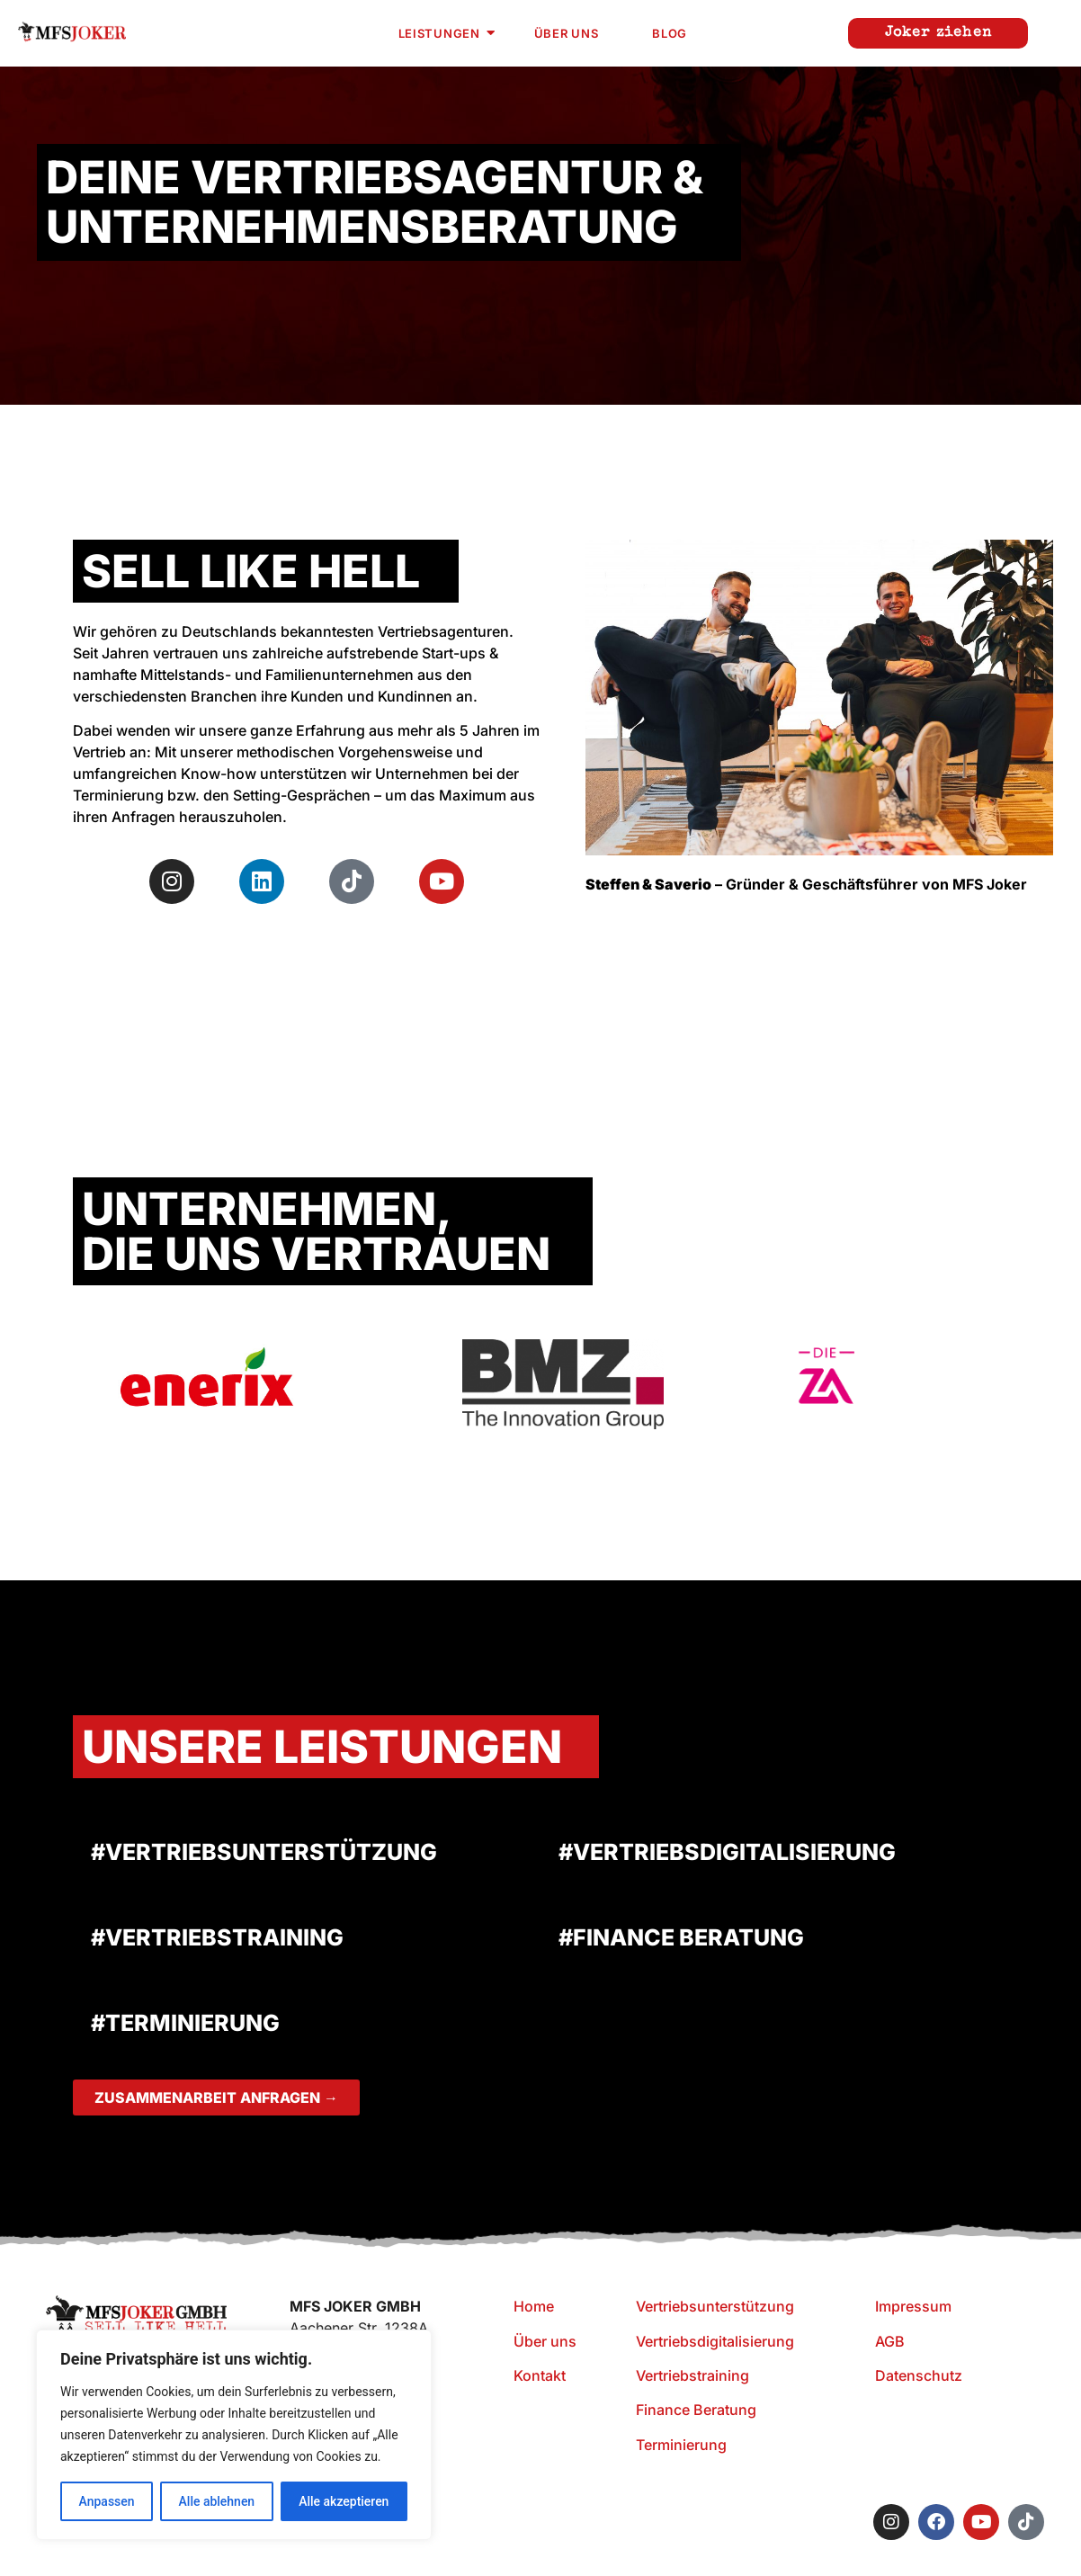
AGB (890, 2341)
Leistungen (447, 33)
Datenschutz (918, 2375)
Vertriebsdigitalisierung (715, 2341)
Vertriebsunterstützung (715, 2306)
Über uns (566, 33)
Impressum (913, 2306)
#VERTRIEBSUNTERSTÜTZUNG (264, 1851)
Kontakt (540, 2375)
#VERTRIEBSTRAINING (217, 1937)
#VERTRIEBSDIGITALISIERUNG (727, 1851)
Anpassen (106, 2501)
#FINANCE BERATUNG (681, 1937)
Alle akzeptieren (344, 2501)
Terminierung (681, 2445)
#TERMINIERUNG (185, 2022)
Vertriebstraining (692, 2375)
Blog (669, 33)
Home (534, 2306)
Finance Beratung (696, 2410)
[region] (234, 2435)
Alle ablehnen (216, 2501)
